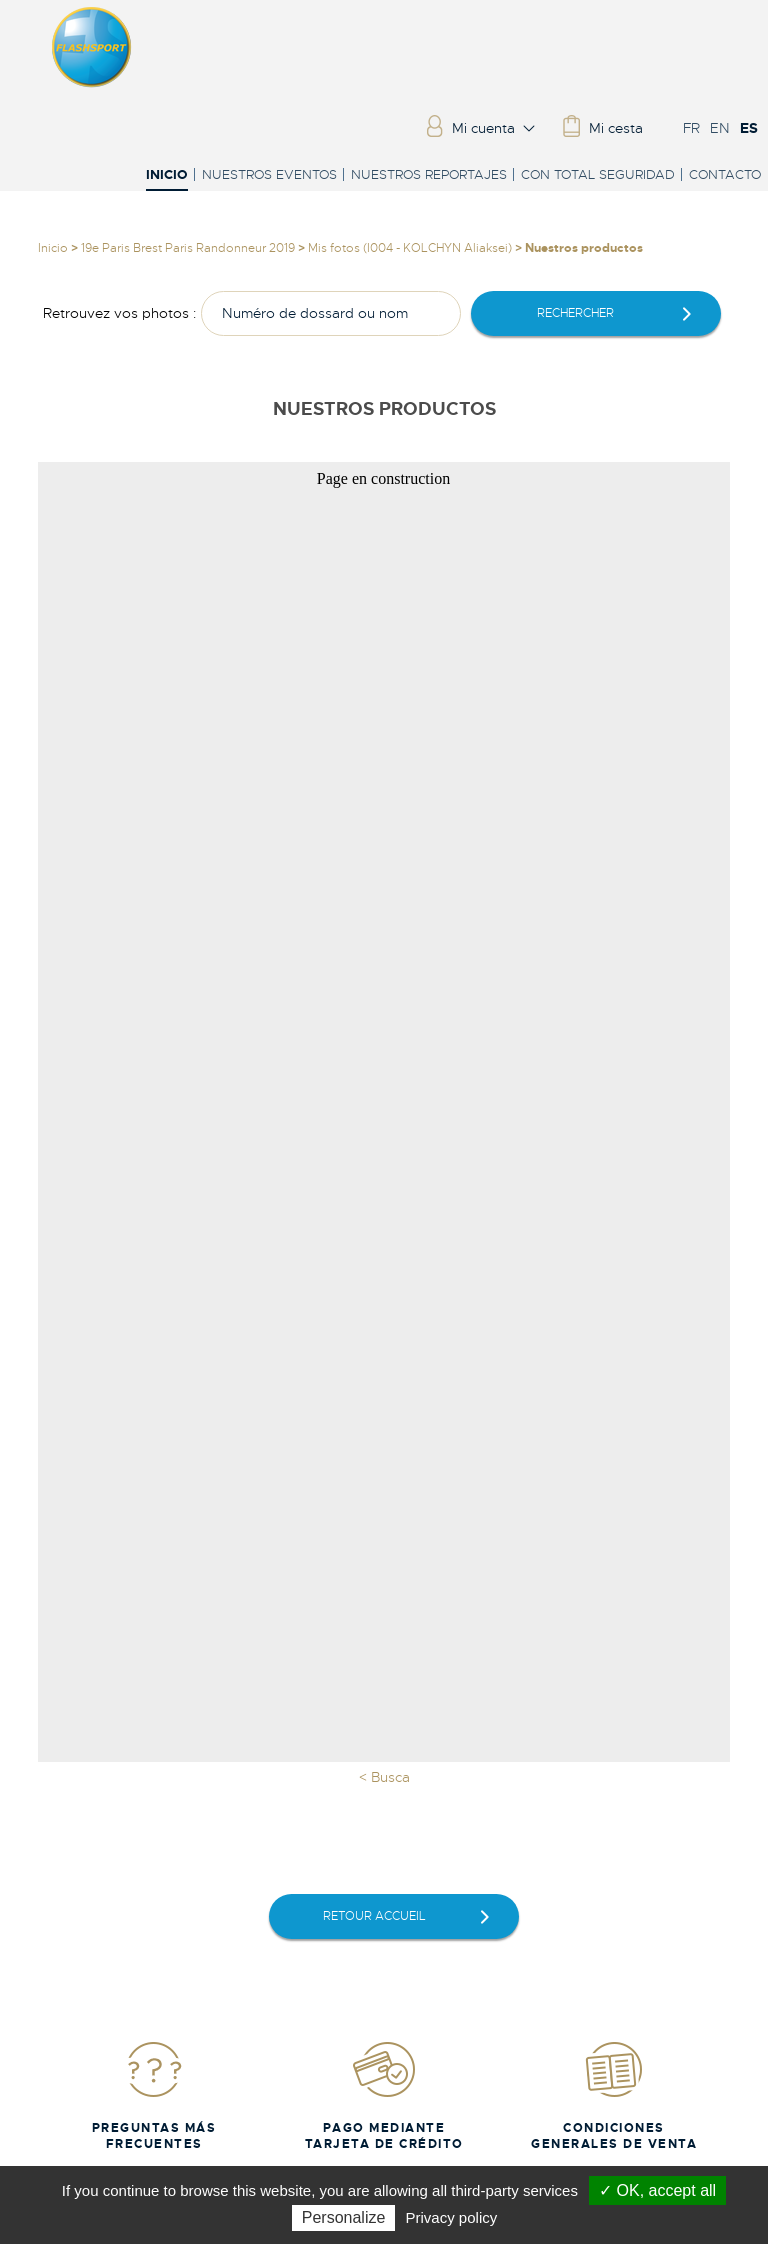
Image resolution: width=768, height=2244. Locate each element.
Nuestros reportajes (429, 174)
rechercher (575, 313)
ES (749, 128)
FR (691, 128)
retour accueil (374, 1916)
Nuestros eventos (269, 174)
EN (720, 128)
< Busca (384, 1777)
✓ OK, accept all (657, 2190)
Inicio (167, 175)
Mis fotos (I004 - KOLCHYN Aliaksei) (410, 248)
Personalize (344, 2217)
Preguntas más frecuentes (154, 2095)
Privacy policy (452, 2217)
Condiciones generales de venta (614, 2095)
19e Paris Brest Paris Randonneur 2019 (188, 248)
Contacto (725, 174)
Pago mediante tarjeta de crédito (384, 2095)
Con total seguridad (598, 174)
